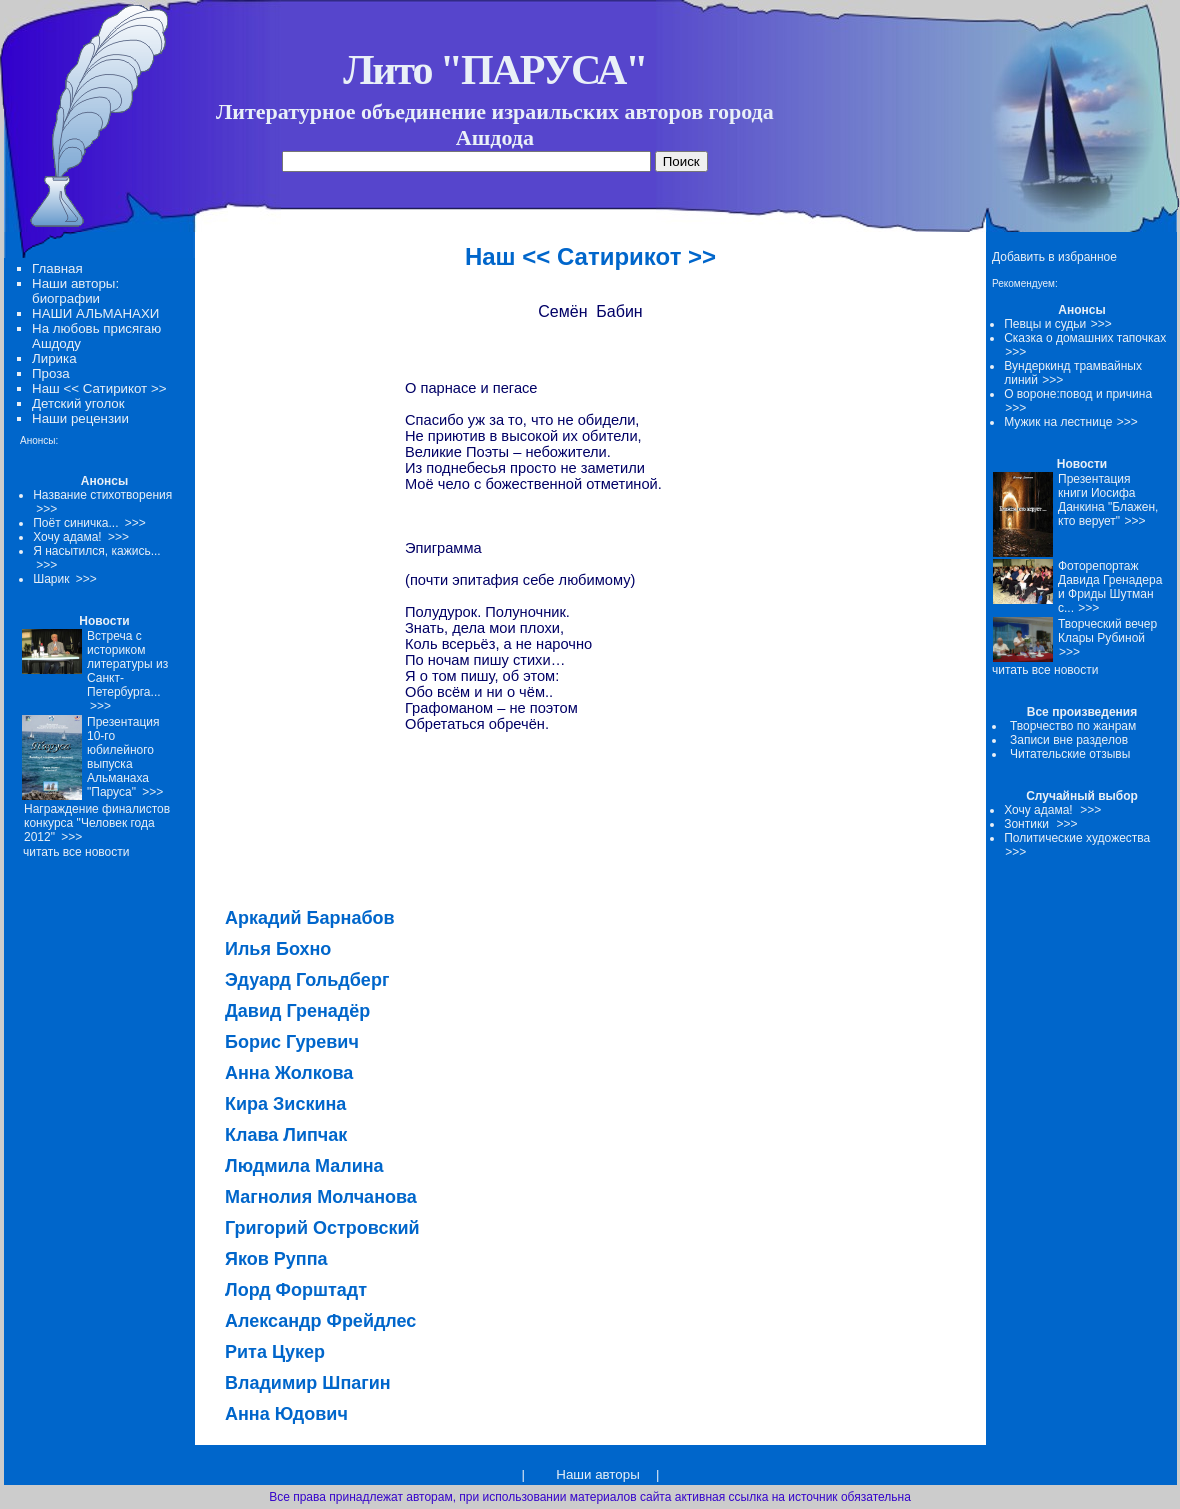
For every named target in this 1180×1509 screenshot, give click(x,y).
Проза (51, 373)
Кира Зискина (285, 1104)
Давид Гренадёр (297, 1011)
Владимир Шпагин (308, 1383)
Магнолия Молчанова (321, 1197)
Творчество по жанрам (1073, 726)
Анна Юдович (286, 1414)
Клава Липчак (286, 1135)
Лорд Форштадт (296, 1290)
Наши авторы (597, 1474)
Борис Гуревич (292, 1042)
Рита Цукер (275, 1352)
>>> (1101, 324)
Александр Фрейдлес (320, 1321)
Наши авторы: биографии (75, 291)
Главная (57, 268)
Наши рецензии (80, 418)
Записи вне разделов (1069, 740)
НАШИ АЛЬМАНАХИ (95, 313)
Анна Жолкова (289, 1073)
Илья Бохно (278, 949)
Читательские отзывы (1070, 754)
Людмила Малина (304, 1166)
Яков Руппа (276, 1259)
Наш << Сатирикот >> (99, 388)
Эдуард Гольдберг (307, 980)
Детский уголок (78, 403)
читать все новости (1045, 670)
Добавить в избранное (1054, 257)
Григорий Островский (322, 1228)
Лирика (54, 358)
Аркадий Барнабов (310, 918)
